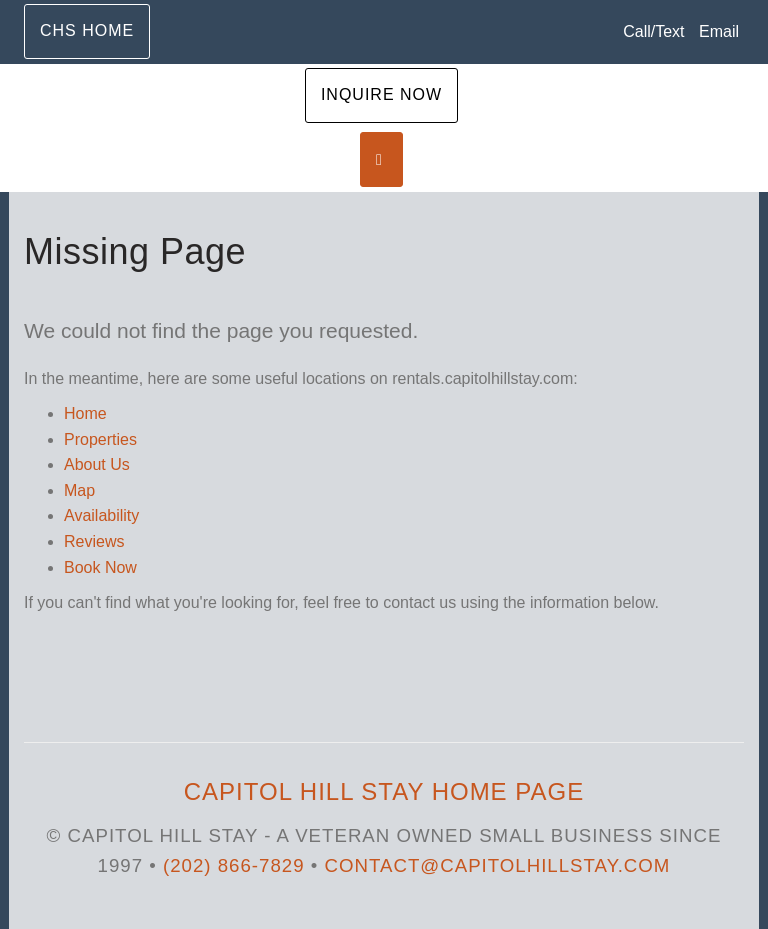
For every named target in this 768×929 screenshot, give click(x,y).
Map (79, 490)
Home (85, 413)
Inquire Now (381, 94)
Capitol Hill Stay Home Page (384, 791)
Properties (100, 439)
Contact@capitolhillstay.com (498, 865)
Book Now (100, 567)
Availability (101, 515)
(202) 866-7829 (234, 865)
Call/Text (653, 31)
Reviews (94, 541)
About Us (97, 464)
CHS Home (87, 30)
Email (719, 31)
